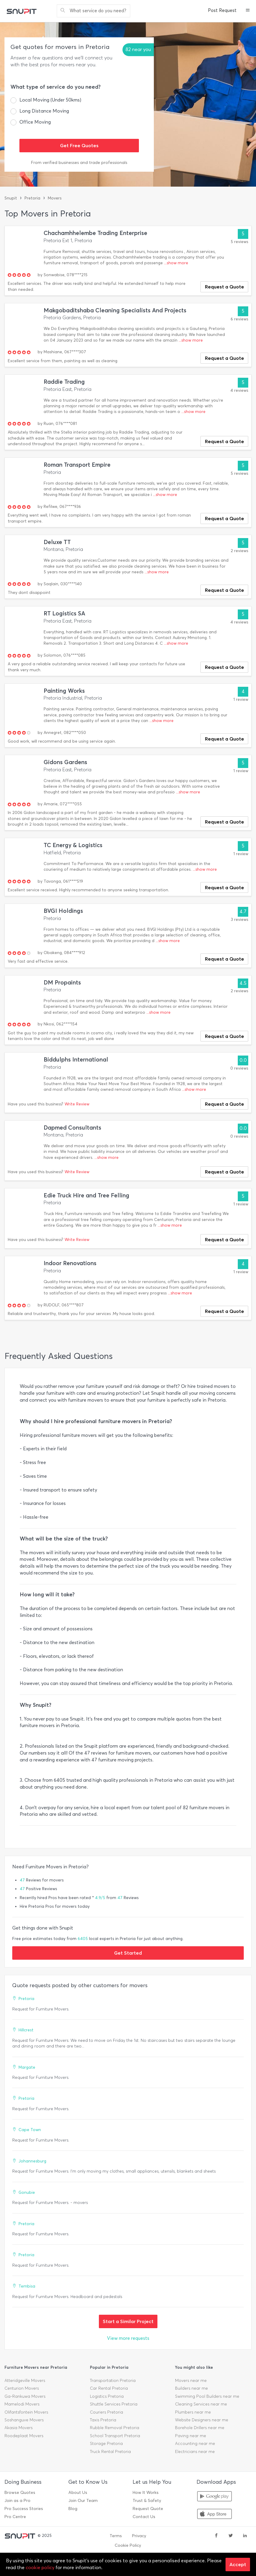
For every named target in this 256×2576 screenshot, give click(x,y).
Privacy (139, 2535)
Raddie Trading (64, 381)
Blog (72, 2508)
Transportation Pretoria (113, 2380)
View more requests (128, 2338)
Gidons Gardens (65, 762)
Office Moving (35, 122)
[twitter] (230, 2536)
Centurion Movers (21, 2388)
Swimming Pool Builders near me (207, 2396)
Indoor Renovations (70, 1263)
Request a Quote (224, 287)
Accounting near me (195, 2443)
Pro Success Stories (23, 2508)
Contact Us (144, 2516)
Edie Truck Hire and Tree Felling (86, 1195)
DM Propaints (62, 982)
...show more (176, 262)
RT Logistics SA (64, 613)
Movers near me (191, 2380)
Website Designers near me (201, 2420)
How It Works (146, 2492)
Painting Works (64, 690)
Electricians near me (195, 2451)
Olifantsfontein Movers (26, 2412)
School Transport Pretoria (115, 2435)
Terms (116, 2535)
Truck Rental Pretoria (110, 2451)
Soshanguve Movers (24, 2420)
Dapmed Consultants (72, 1127)
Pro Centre (15, 2516)
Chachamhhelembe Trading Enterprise (95, 233)
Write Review (77, 1104)
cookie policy (40, 2567)
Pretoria (32, 198)
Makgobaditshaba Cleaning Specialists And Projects (115, 310)
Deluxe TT (57, 542)
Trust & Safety (147, 2500)
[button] (248, 10)
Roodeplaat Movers (23, 2435)
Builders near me (191, 2388)
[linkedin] (245, 2536)
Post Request (222, 10)
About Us (77, 2492)
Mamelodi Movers (21, 2404)
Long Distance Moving (44, 111)
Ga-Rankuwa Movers (24, 2396)
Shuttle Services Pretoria (113, 2404)
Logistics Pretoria (107, 2396)
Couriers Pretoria (106, 2412)
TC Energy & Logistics (73, 845)
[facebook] (216, 2536)
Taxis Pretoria (103, 2420)
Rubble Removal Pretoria (114, 2427)
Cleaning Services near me (201, 2404)
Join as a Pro (17, 2500)
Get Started (128, 1953)
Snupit (10, 198)
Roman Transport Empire (77, 464)
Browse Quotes (19, 2492)
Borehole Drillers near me (199, 2427)
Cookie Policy (128, 2545)
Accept (237, 2564)
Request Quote (148, 2508)
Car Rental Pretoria (109, 2388)
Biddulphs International (76, 1059)
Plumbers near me (193, 2412)
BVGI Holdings (63, 910)
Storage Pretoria (106, 2443)
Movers (55, 198)
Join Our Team (83, 2500)
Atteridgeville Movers (24, 2380)
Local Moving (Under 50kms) (50, 100)
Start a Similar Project (128, 2321)
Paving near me (190, 2435)
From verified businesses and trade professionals (79, 162)
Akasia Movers (18, 2427)
